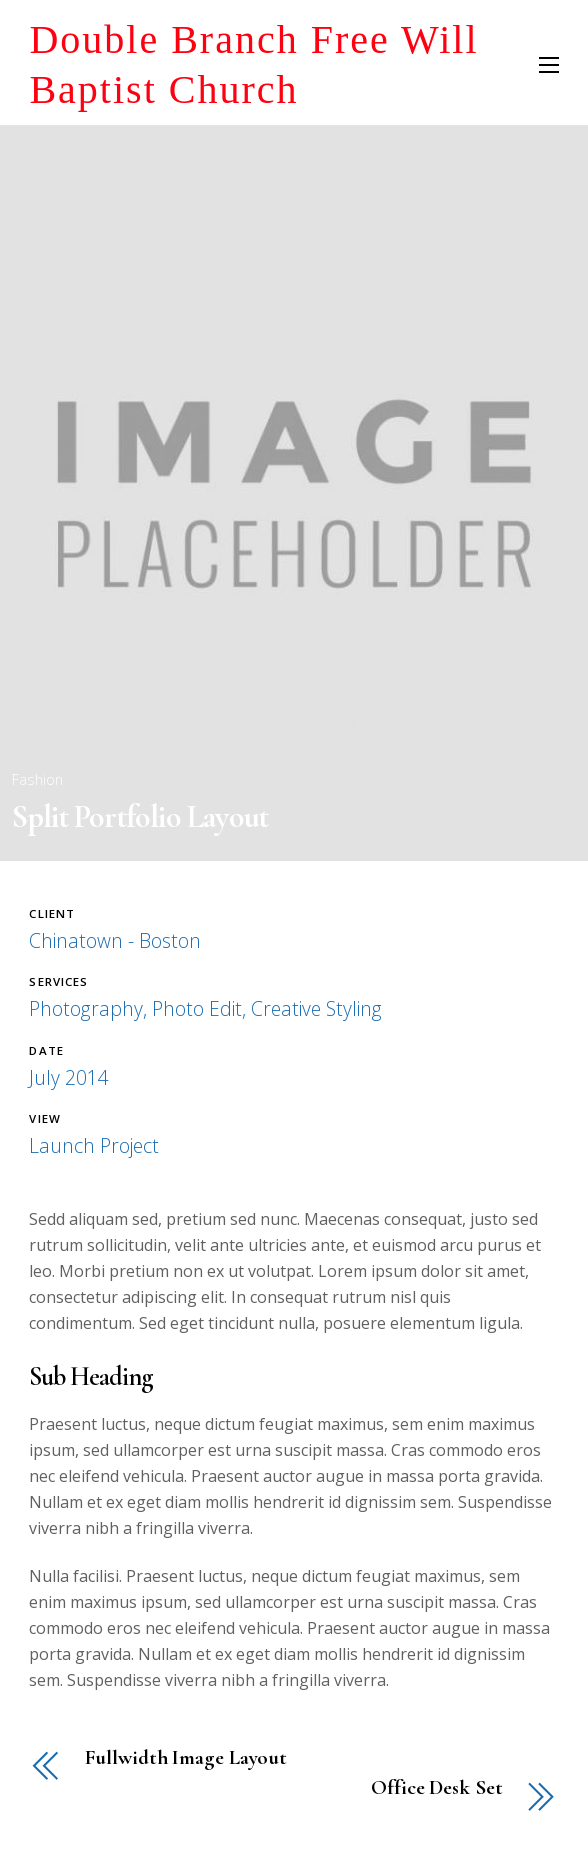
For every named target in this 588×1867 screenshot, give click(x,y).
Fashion (37, 779)
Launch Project (94, 1145)
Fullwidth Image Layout (186, 1758)
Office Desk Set (436, 1788)
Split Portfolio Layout (140, 816)
